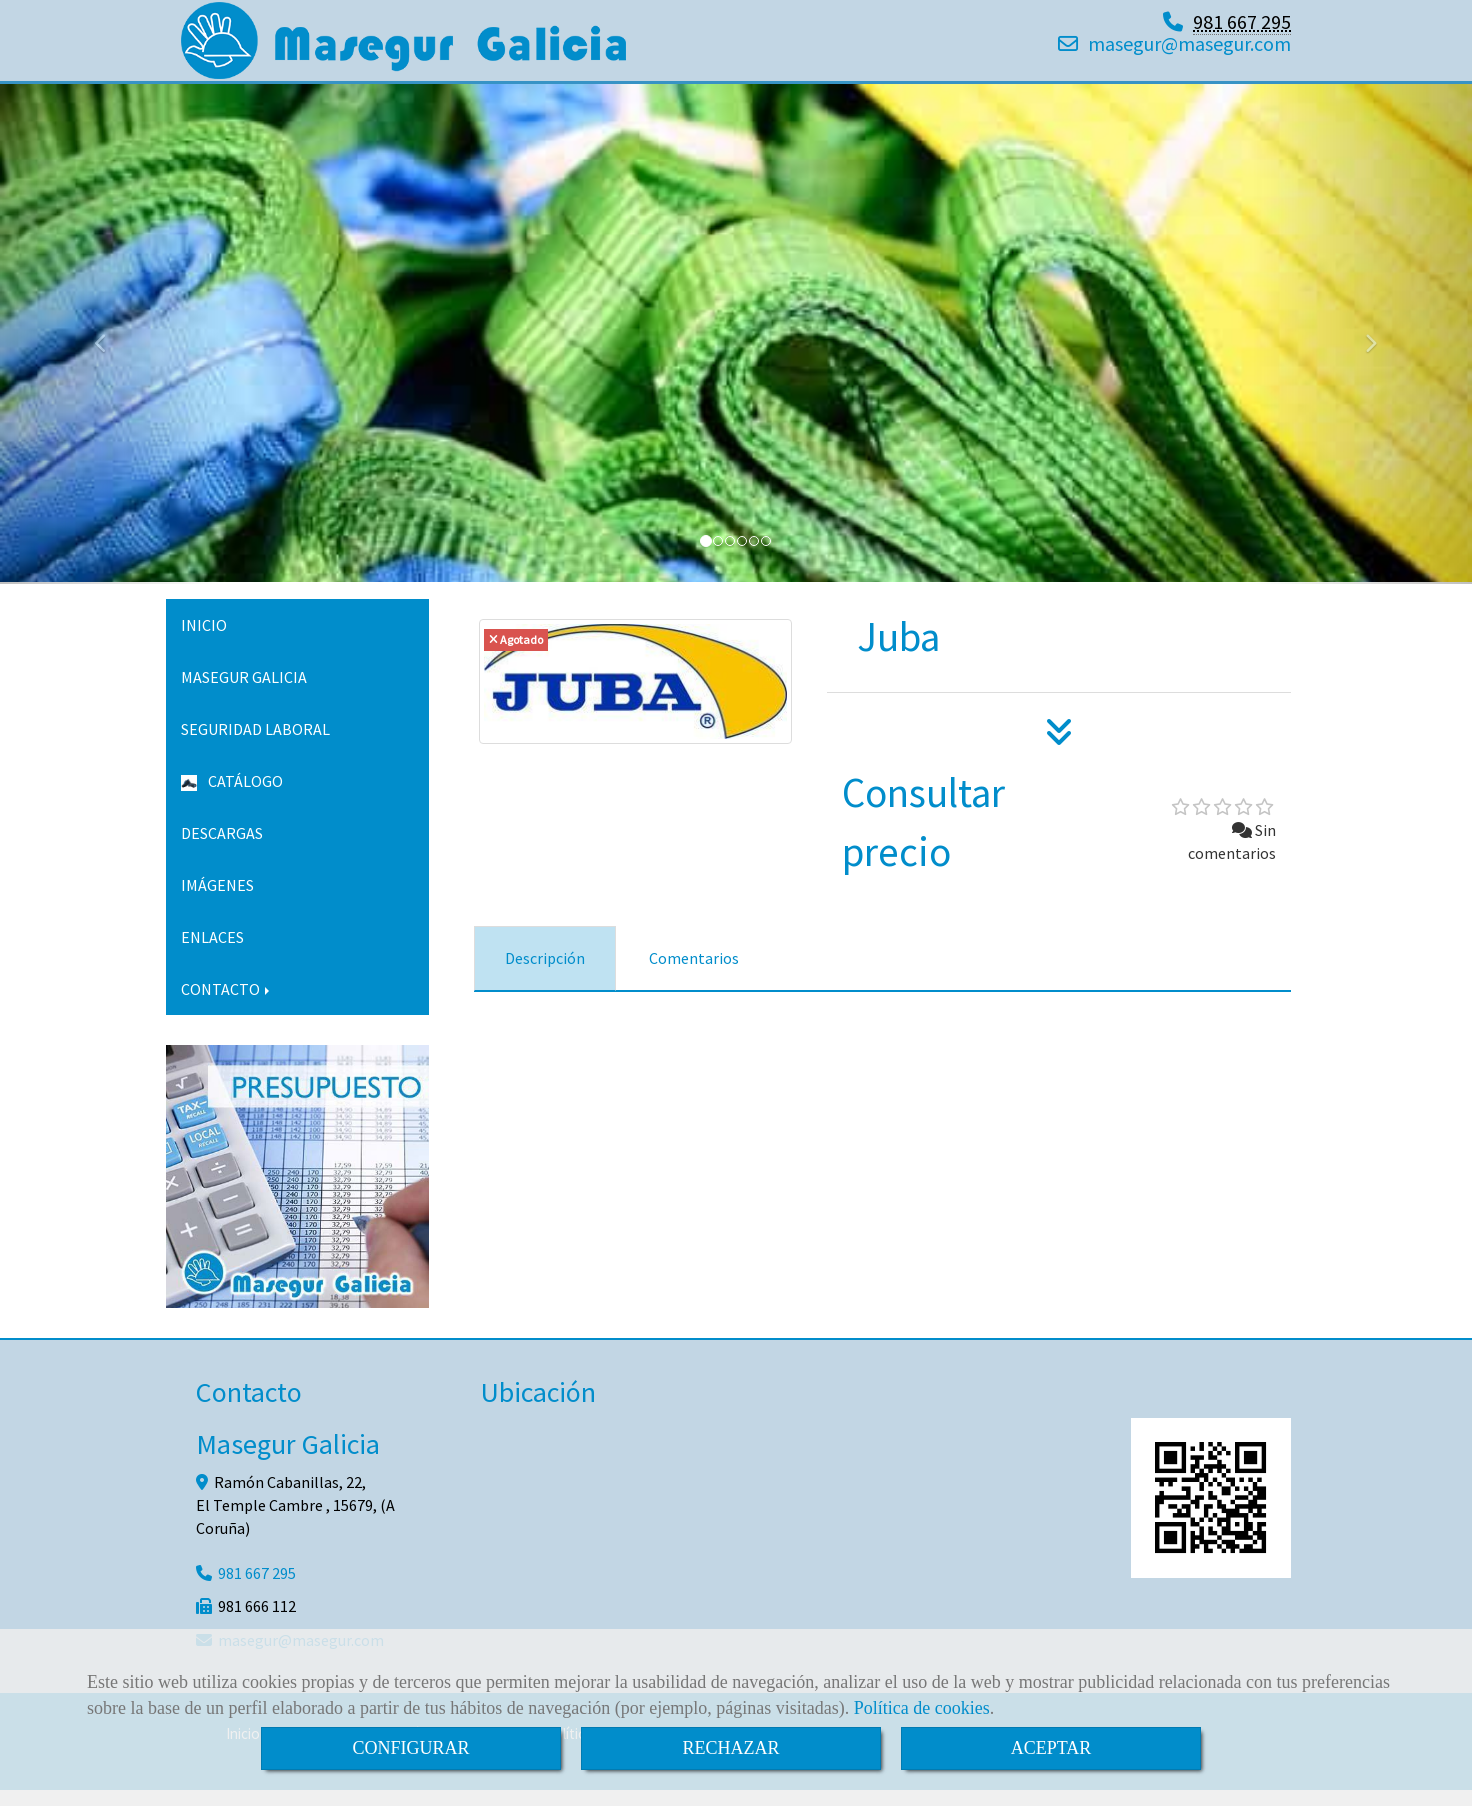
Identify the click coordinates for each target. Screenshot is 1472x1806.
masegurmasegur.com (1189, 51)
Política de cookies (922, 1708)
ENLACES (212, 953)
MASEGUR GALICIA (244, 693)
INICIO (204, 641)
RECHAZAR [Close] (730, 1748)
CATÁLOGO (232, 797)
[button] (110, 350)
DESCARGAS (222, 849)
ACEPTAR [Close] (1051, 1748)
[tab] (545, 974)
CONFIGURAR (410, 1748)
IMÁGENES (217, 901)
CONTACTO (227, 1005)
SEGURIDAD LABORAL (255, 745)
